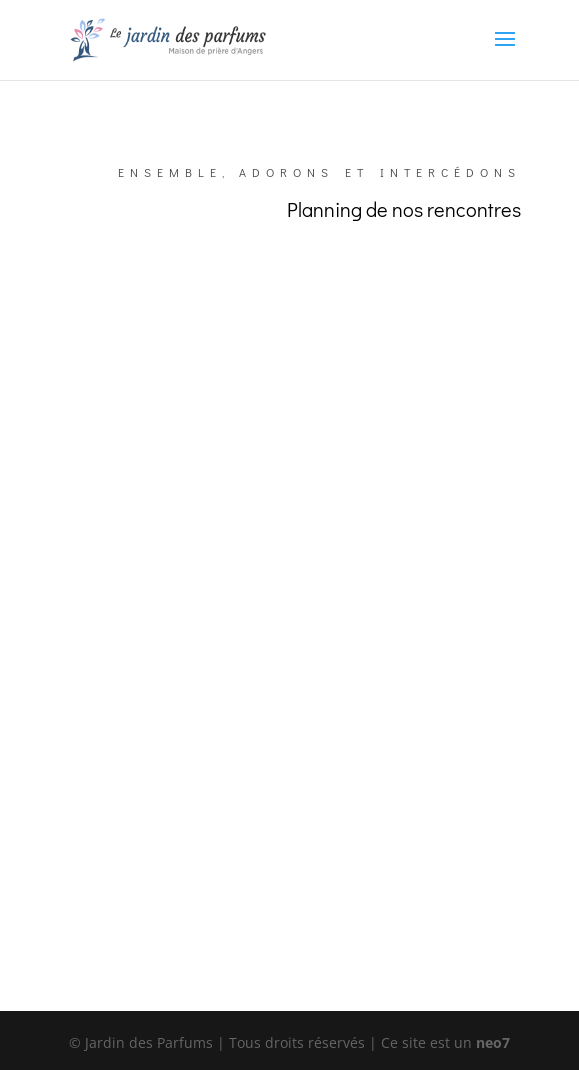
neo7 (493, 1042)
